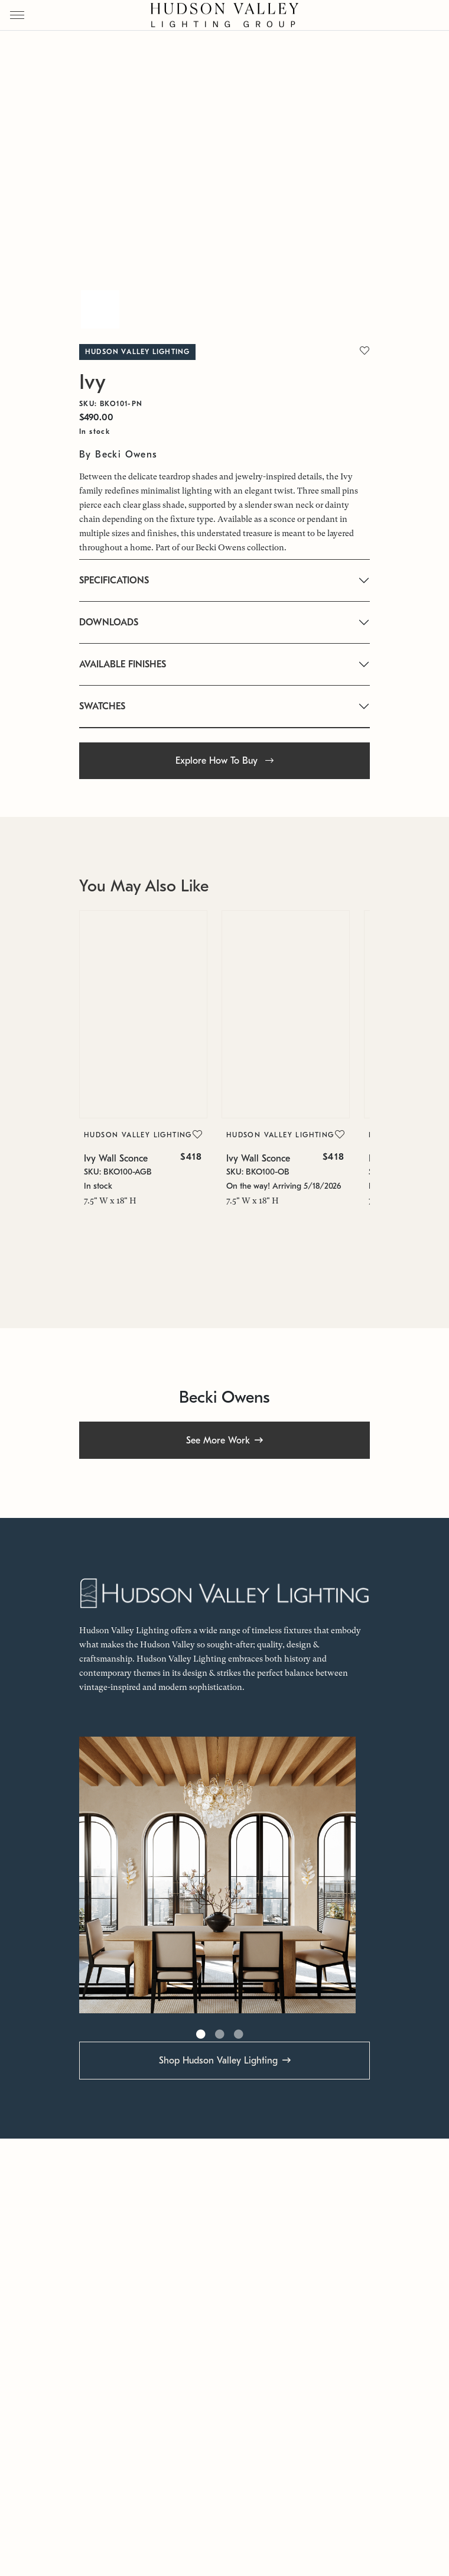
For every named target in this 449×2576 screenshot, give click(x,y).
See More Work (218, 1440)
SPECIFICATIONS (114, 580)
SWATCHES (102, 706)
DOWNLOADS (108, 622)
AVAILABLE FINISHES (122, 664)
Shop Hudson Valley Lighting (218, 2060)
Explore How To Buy (224, 760)
